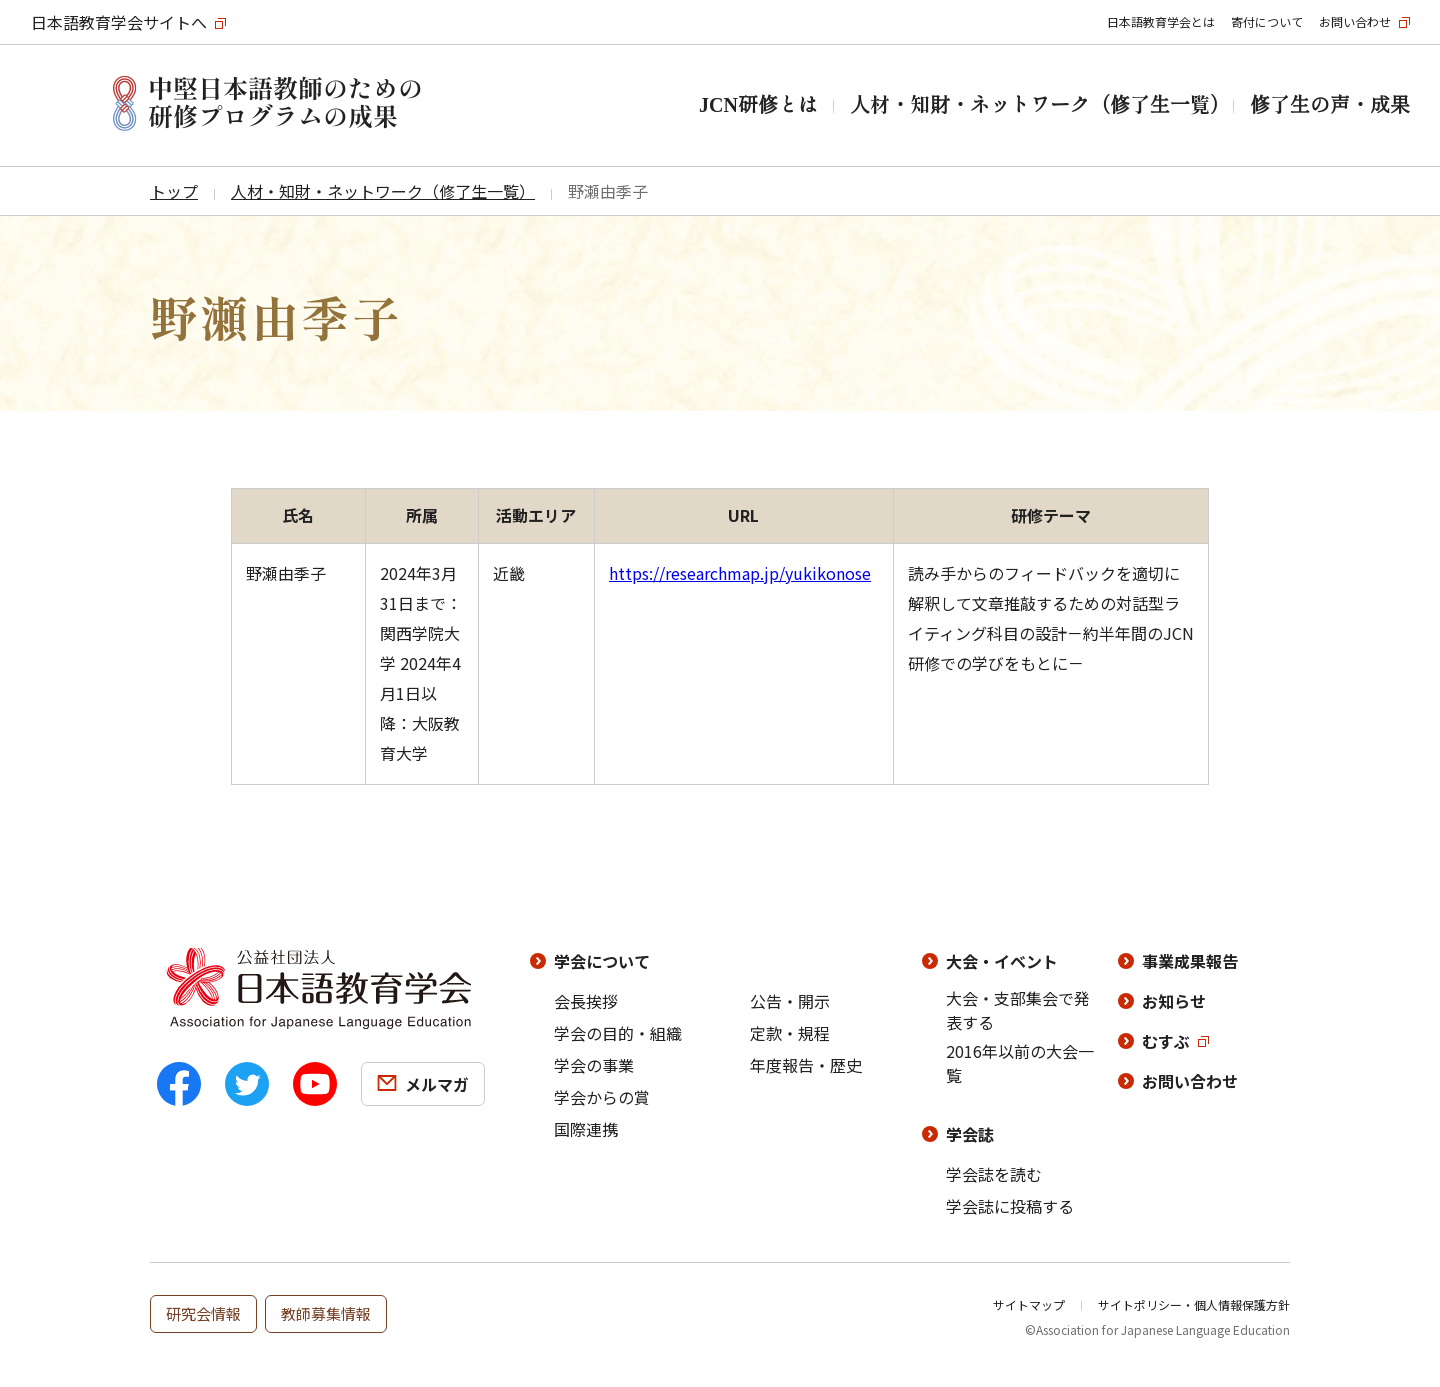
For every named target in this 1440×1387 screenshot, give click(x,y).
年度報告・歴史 (806, 1065)
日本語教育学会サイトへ (119, 22)
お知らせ (1174, 1001)
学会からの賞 (602, 1097)
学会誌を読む (994, 1174)
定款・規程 (790, 1033)
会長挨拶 (586, 1001)
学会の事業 (594, 1065)
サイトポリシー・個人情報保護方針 (1194, 1304)
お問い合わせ (1355, 21)
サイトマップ (1029, 1304)
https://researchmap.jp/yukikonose (740, 573)
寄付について (1267, 21)
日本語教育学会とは (1161, 21)
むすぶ (1166, 1041)
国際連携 (586, 1129)
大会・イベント (1002, 961)
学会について (602, 961)
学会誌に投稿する (1010, 1206)
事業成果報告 (1190, 961)
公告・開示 (790, 1001)
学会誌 (970, 1134)
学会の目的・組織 (618, 1033)
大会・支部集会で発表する (1018, 1010)
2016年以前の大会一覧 (1020, 1063)
